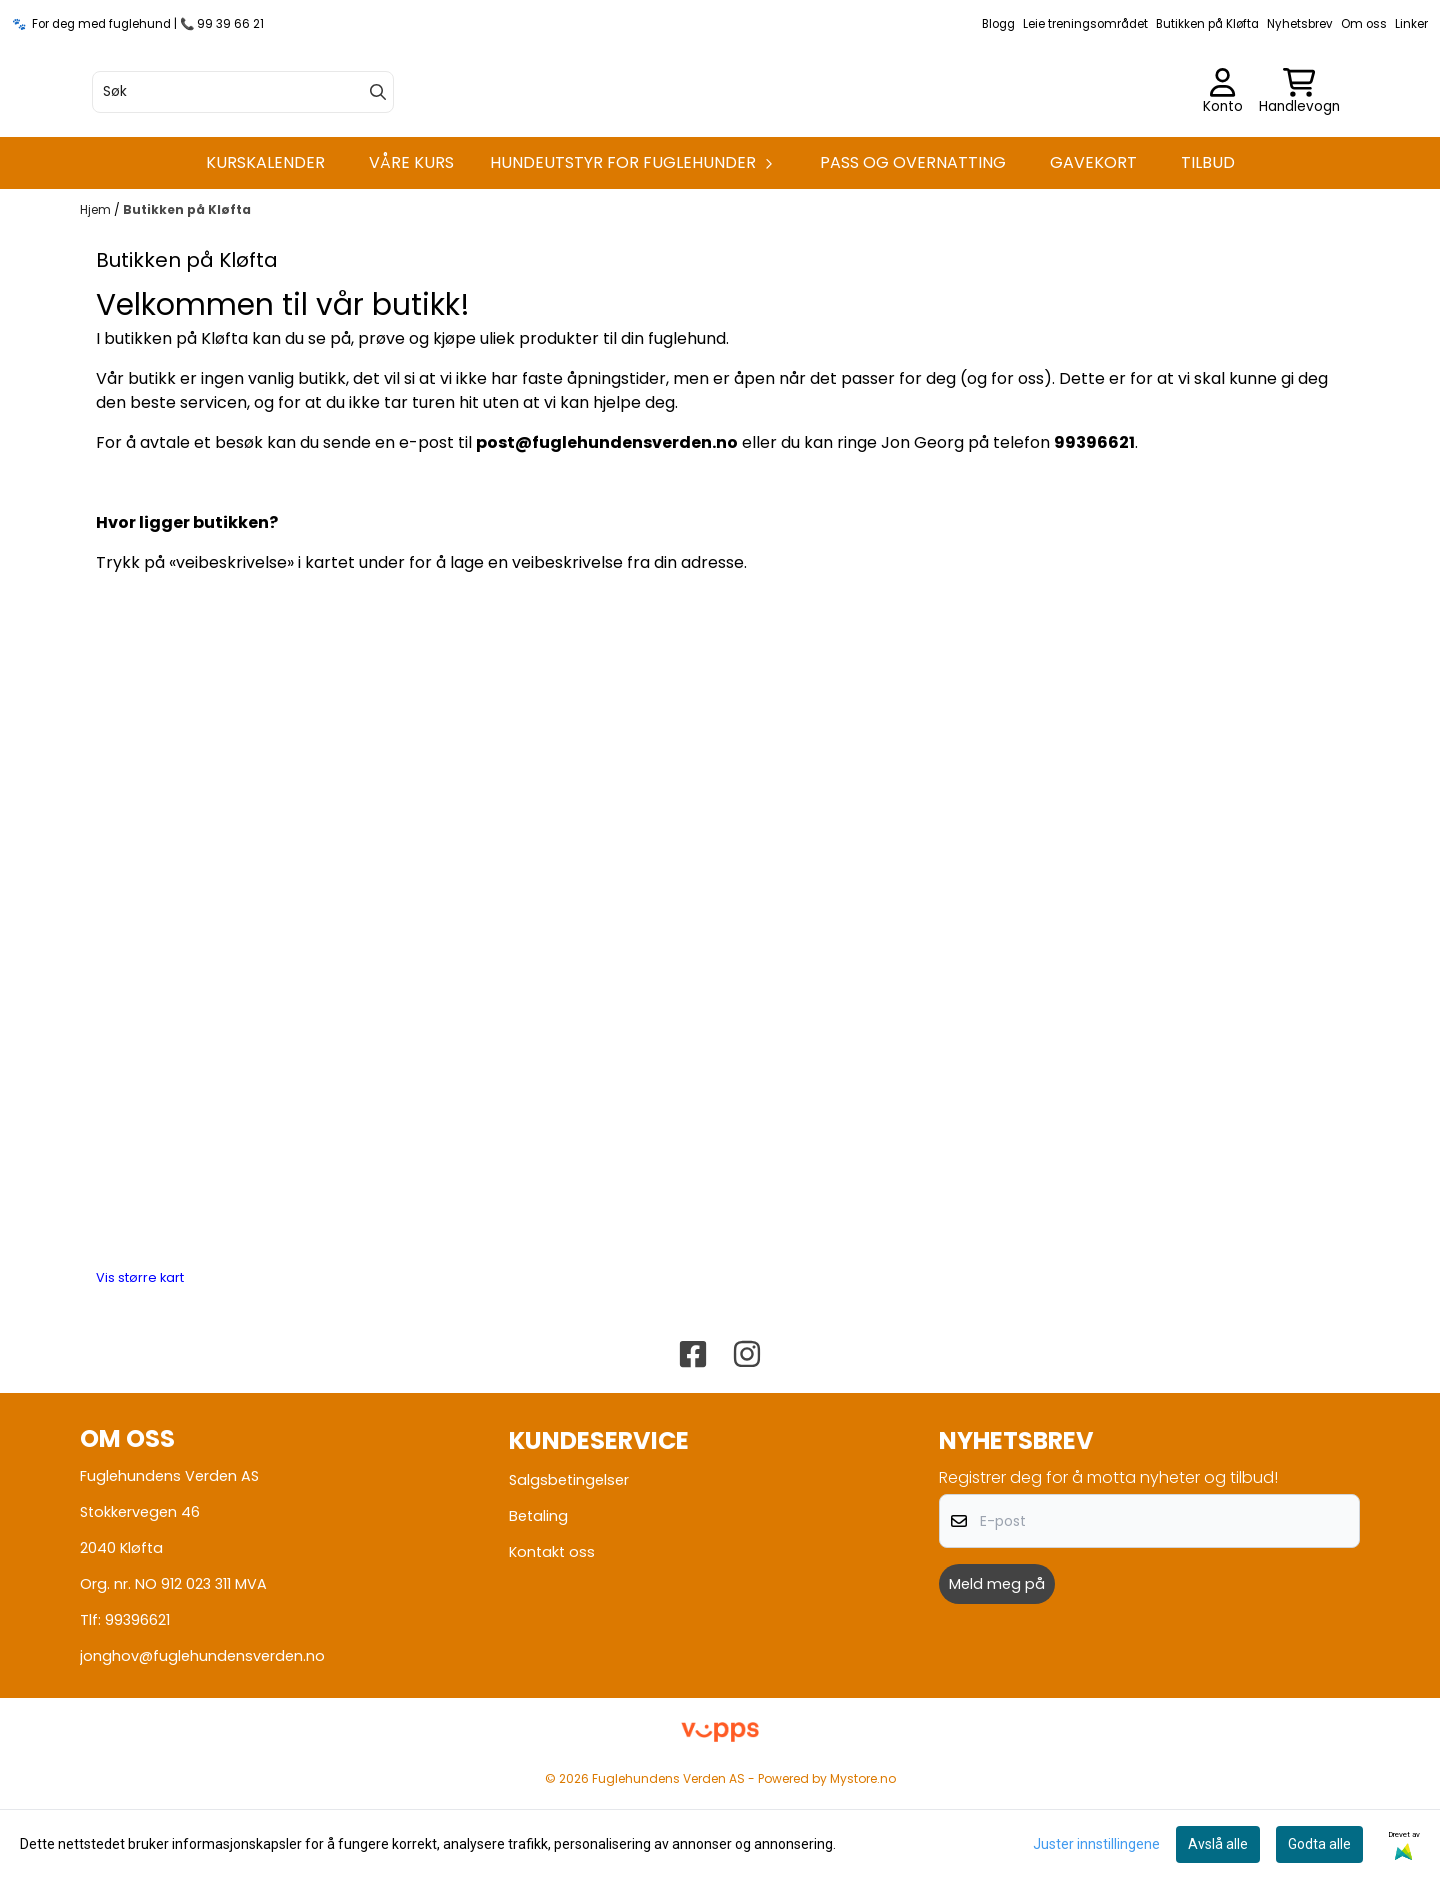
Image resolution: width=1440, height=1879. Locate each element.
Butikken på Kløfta (1207, 24)
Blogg (998, 24)
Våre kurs (411, 251)
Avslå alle (1218, 1844)
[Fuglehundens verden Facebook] (693, 1444)
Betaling (538, 1605)
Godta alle (1319, 1844)
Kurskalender (265, 251)
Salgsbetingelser (569, 1569)
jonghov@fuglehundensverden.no (202, 1745)
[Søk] (243, 137)
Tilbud (1208, 251)
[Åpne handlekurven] (1299, 137)
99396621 (137, 1709)
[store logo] (720, 137)
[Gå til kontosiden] (1223, 137)
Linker (1411, 24)
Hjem (97, 298)
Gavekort (1093, 251)
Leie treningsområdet (1085, 24)
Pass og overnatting (913, 251)
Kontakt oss (552, 1641)
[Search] (378, 137)
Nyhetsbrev (1300, 24)
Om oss (1364, 24)
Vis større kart (140, 1367)
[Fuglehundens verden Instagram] (747, 1444)
